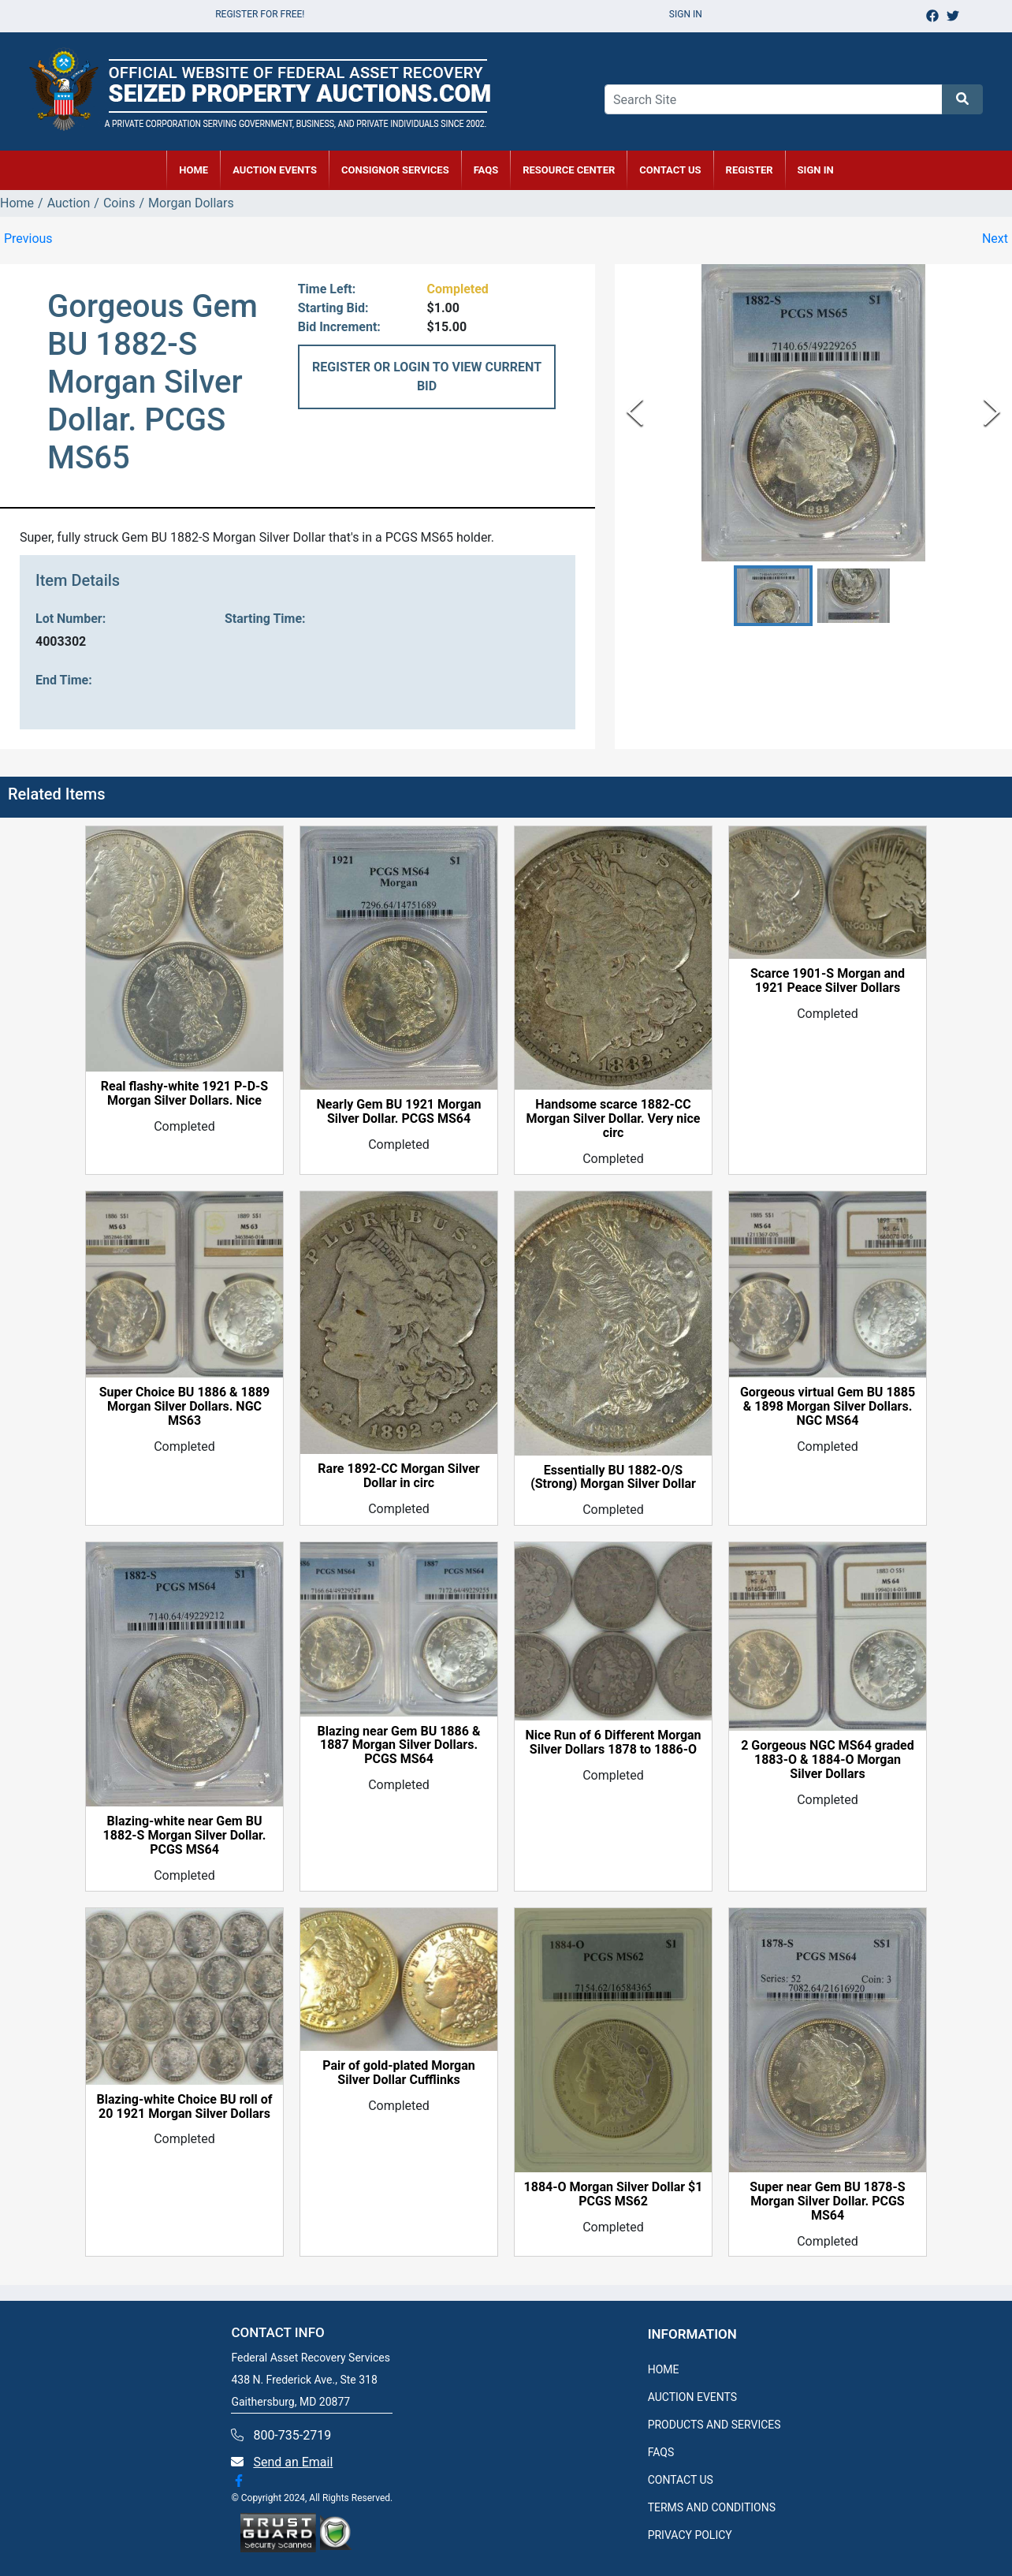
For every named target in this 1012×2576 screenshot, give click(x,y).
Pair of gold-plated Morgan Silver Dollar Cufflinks (398, 2073)
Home (17, 203)
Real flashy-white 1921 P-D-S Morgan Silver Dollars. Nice (184, 1093)
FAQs (486, 170)
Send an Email (293, 2462)
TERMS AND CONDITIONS (712, 2507)
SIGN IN (816, 170)
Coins (119, 203)
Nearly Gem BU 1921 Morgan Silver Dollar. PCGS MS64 (399, 1112)
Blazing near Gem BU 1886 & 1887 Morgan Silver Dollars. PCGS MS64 (399, 1745)
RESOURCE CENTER (569, 170)
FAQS (661, 2452)
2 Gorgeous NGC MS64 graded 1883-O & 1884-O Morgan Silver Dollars (827, 1760)
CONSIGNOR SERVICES (395, 170)
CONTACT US (670, 170)
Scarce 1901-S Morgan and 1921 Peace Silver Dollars (827, 981)
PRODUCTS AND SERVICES (714, 2424)
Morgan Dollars (191, 203)
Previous (28, 238)
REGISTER (749, 170)
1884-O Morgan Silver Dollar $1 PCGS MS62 (613, 2194)
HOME (193, 170)
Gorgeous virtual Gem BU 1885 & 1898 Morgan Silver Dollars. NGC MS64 (827, 1406)
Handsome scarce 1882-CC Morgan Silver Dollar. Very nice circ (613, 1119)
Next (995, 238)
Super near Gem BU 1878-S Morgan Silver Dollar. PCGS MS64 (827, 2201)
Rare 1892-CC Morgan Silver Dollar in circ (398, 1476)
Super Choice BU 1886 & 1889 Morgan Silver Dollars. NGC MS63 (184, 1406)
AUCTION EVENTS (275, 170)
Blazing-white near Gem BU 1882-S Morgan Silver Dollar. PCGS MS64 (184, 1835)
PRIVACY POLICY (690, 2535)
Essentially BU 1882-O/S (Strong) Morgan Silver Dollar (613, 1477)
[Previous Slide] (635, 413)
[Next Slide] (992, 413)
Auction (69, 203)
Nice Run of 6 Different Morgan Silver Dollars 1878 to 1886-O (613, 1742)
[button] (773, 595)
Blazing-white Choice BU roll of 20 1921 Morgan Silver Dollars (184, 2107)
